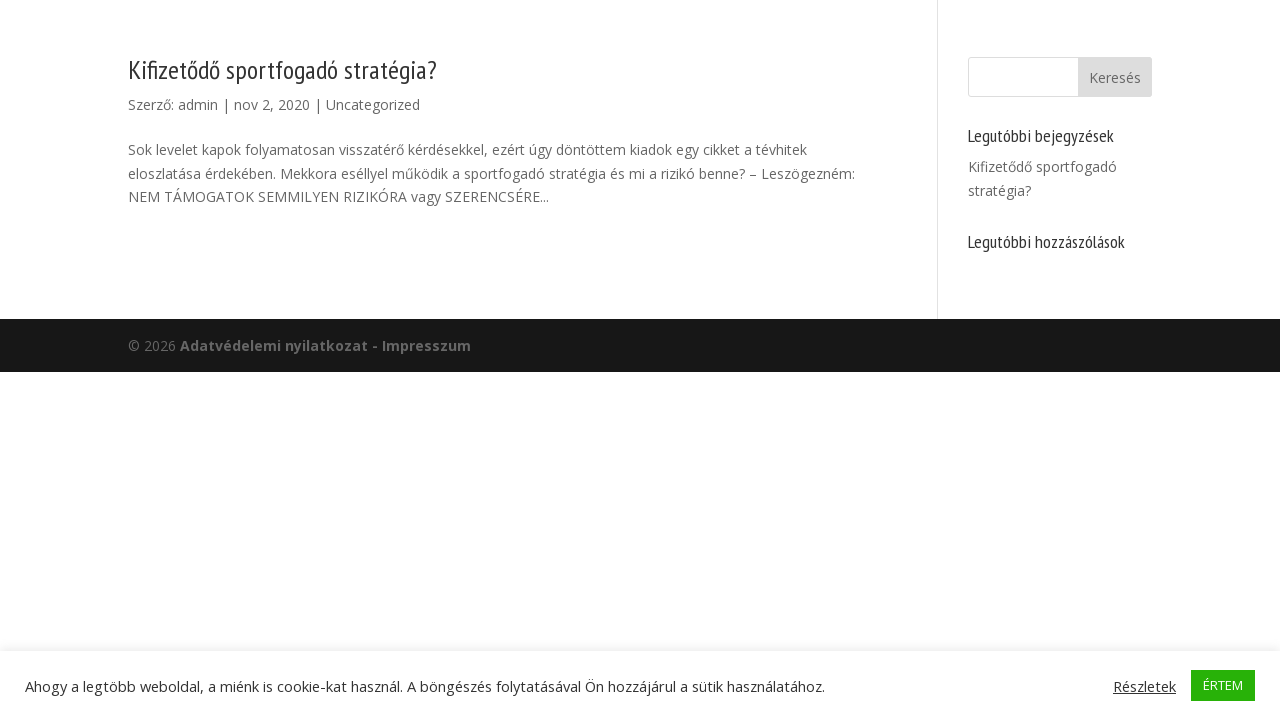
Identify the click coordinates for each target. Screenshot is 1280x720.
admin (198, 104)
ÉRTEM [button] (1223, 685)
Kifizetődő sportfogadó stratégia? (282, 69)
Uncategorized (373, 104)
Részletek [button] (1144, 686)
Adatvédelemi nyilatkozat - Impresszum (325, 345)
